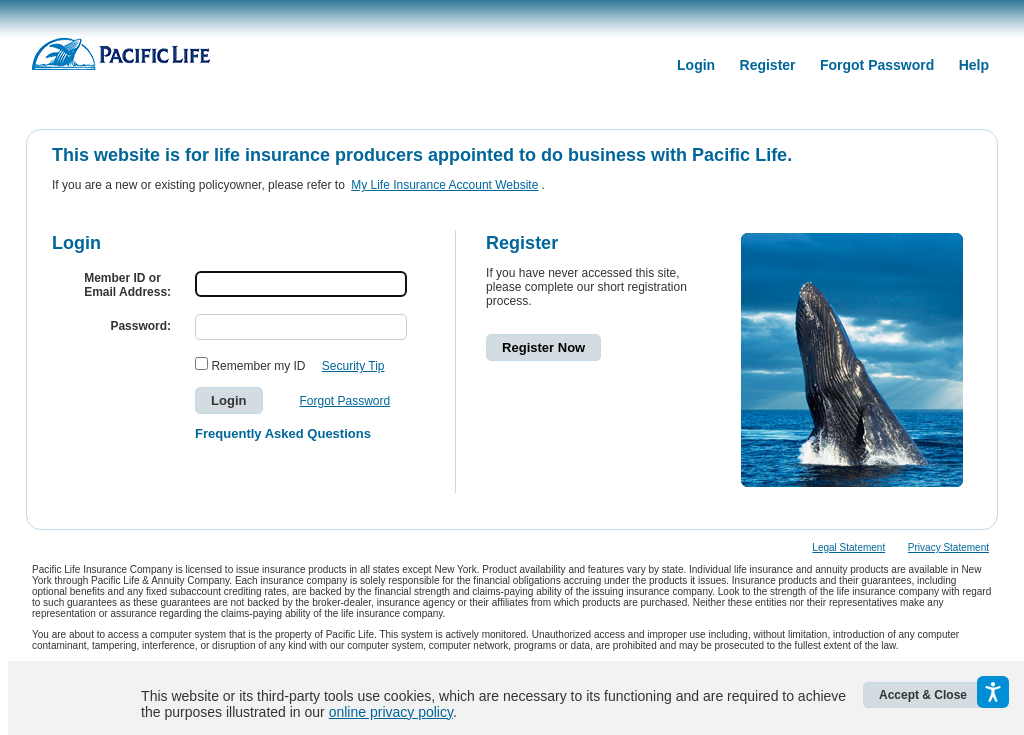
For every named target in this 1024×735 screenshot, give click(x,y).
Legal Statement (848, 547)
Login (696, 65)
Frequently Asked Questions (283, 433)
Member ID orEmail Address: (127, 285)
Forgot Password (877, 65)
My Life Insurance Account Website (444, 185)
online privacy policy (391, 712)
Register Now (543, 347)
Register (768, 65)
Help (974, 65)
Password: (140, 326)
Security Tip (353, 366)
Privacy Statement (948, 547)
